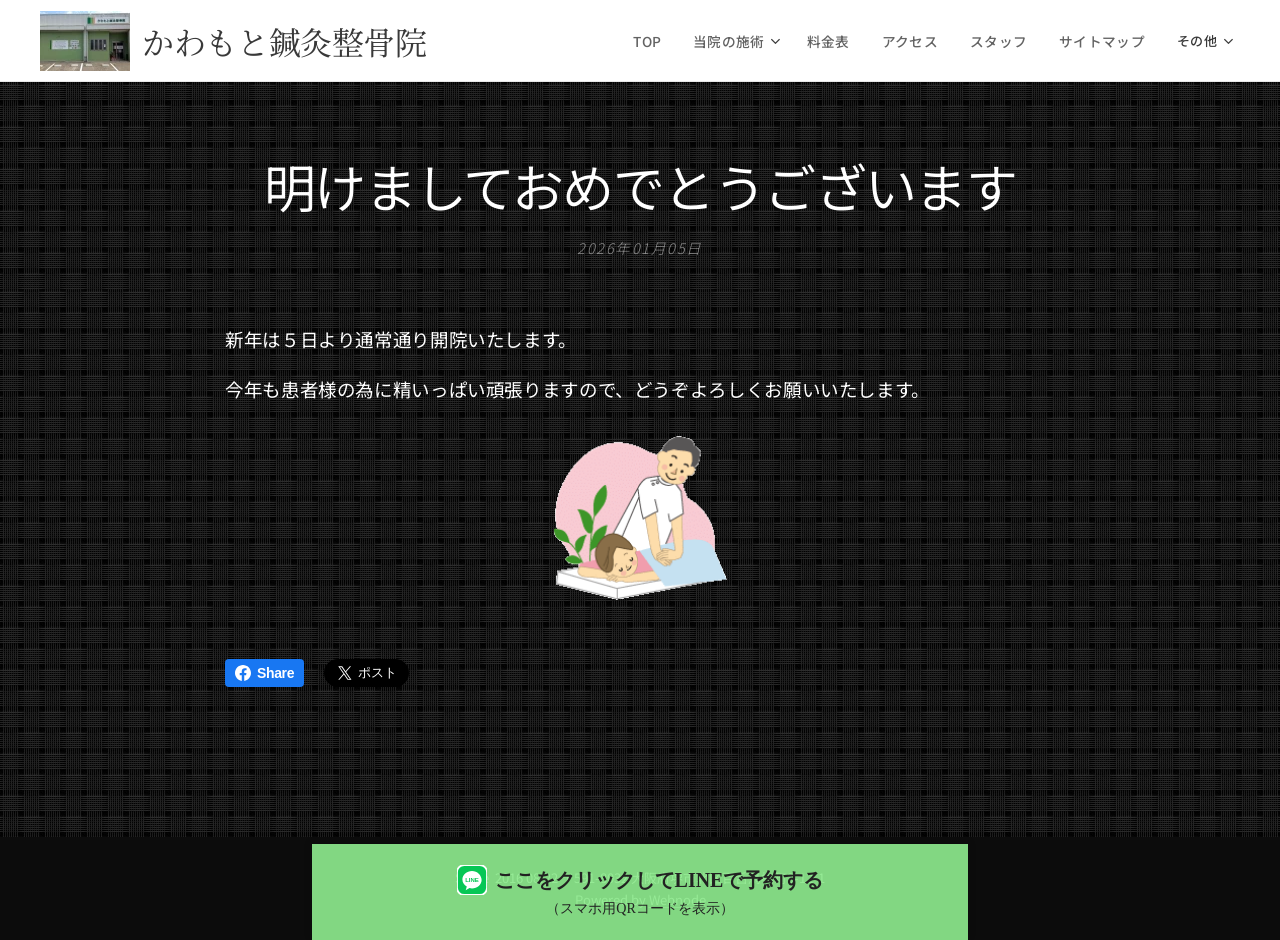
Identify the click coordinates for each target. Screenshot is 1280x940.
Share (264, 673)
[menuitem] (675, 41)
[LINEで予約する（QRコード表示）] (640, 892)
